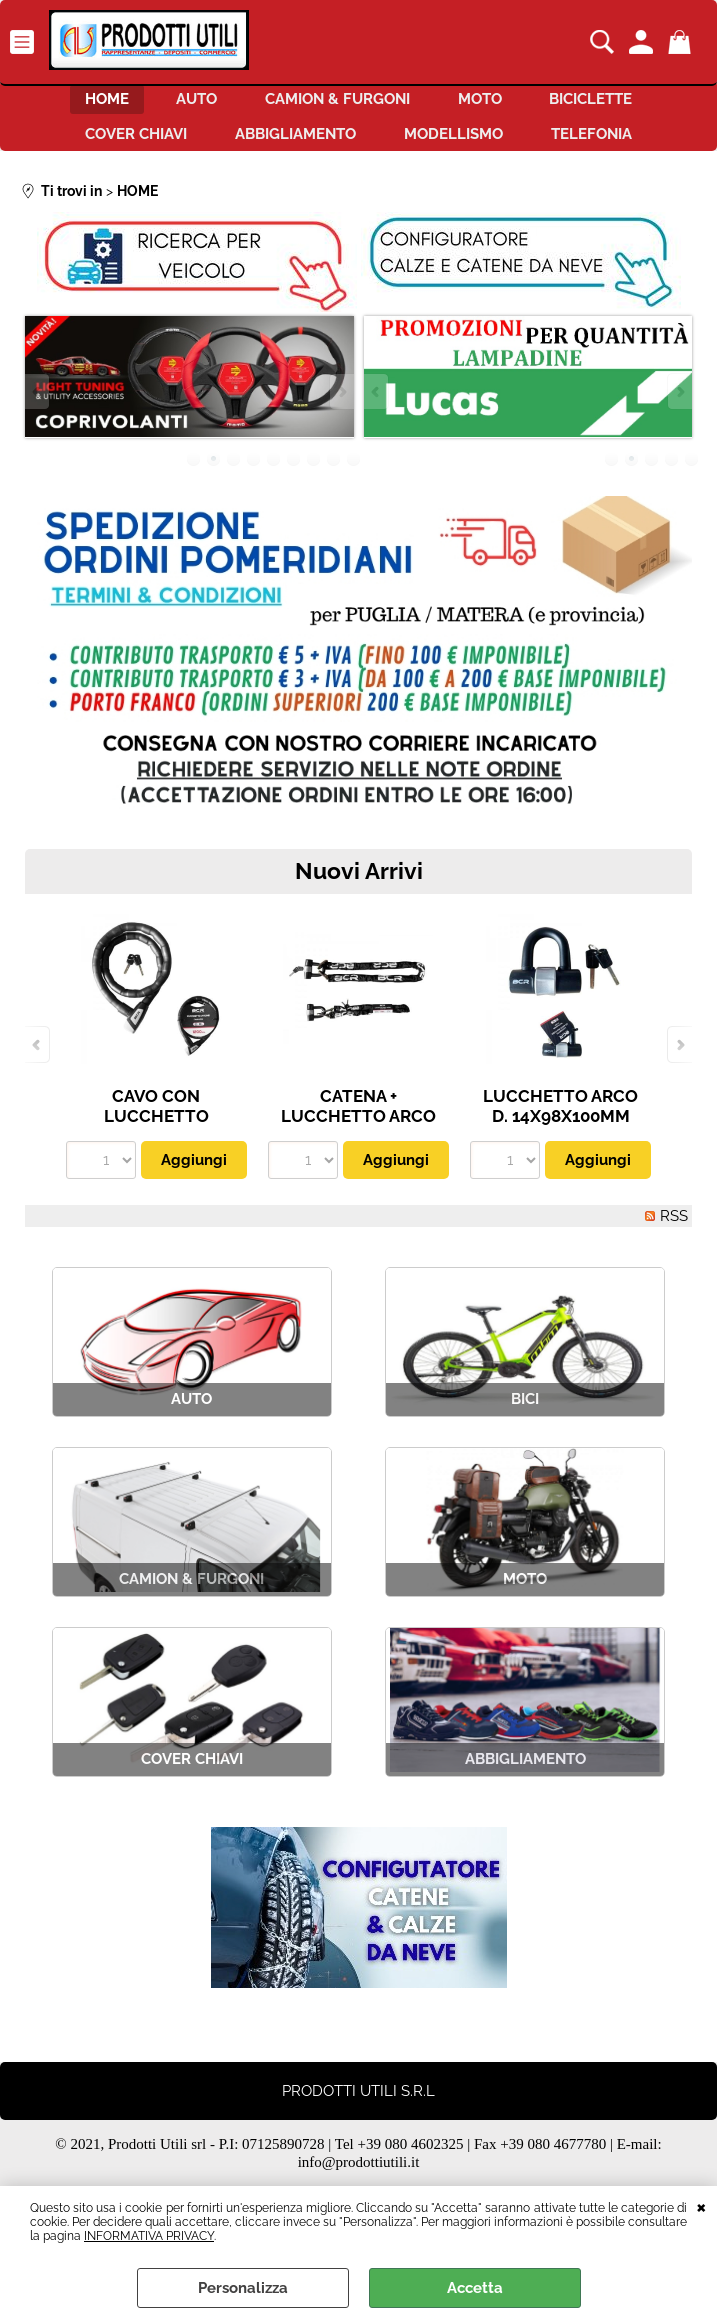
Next (341, 407)
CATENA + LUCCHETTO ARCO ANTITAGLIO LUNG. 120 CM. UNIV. (358, 1143)
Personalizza (243, 2288)
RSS (674, 1232)
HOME (82, 104)
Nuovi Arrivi (359, 886)
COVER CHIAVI (118, 146)
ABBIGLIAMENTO (289, 146)
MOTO (492, 104)
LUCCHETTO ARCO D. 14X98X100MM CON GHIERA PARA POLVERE (560, 1143)
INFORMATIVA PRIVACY (149, 2236)
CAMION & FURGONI (337, 104)
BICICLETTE (615, 104)
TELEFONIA (609, 146)
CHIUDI (701, 2206)
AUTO (184, 104)
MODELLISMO (459, 146)
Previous (38, 407)
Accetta (475, 2288)
